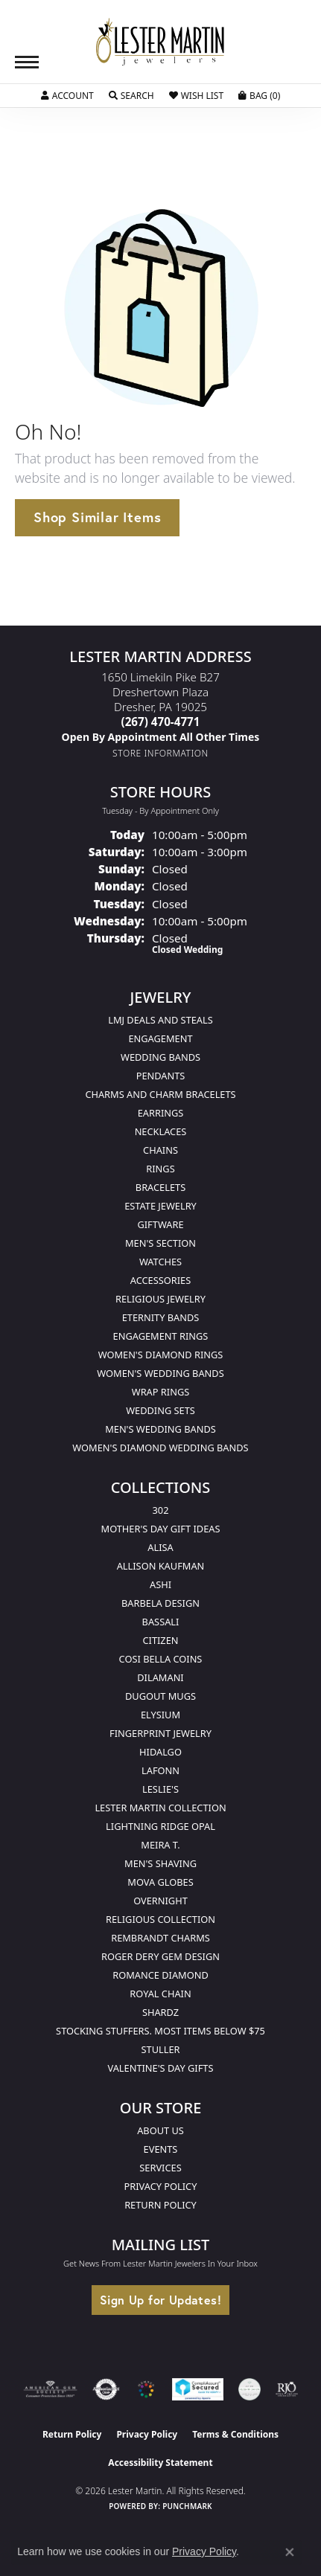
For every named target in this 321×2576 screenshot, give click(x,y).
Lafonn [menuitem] (160, 1770)
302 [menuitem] (161, 1510)
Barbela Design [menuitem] (160, 1603)
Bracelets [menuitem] (160, 1187)
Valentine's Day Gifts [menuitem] (161, 2068)
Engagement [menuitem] (160, 1038)
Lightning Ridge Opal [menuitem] (160, 1826)
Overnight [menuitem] (160, 1900)
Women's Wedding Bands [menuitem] (160, 1373)
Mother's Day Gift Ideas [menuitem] (160, 1528)
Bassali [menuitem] (160, 1621)
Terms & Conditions (235, 2434)
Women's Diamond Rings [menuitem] (160, 1354)
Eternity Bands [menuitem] (161, 1317)
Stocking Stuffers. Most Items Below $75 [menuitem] (160, 2030)
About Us (160, 2130)
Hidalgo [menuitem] (160, 1751)
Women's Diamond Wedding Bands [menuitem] (160, 1447)
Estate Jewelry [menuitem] (160, 1205)
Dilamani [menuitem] (160, 1677)
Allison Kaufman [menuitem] (161, 1566)
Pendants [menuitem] (160, 1075)
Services (160, 2167)
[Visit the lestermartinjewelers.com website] (146, 2389)
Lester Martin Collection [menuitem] (160, 1807)
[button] (67, 96)
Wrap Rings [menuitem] (160, 1391)
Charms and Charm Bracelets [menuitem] (160, 1094)
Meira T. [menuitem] (160, 1844)
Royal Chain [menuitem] (160, 1993)
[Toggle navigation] (27, 62)
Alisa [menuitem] (160, 1547)
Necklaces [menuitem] (161, 1131)
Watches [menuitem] (160, 1261)
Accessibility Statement (160, 2462)
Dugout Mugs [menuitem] (160, 1696)
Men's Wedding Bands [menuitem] (160, 1429)
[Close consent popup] (289, 2552)
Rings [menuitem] (160, 1168)
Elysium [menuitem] (160, 1714)
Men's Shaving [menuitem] (160, 1863)
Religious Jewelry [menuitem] (160, 1298)
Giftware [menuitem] (160, 1224)
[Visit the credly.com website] (249, 2389)
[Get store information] (160, 753)
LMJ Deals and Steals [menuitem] (160, 1020)
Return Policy (160, 2205)
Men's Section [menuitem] (160, 1243)
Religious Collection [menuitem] (160, 1919)
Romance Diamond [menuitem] (160, 1975)
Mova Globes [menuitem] (160, 1882)
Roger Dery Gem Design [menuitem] (160, 1956)
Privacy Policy (160, 2186)
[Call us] (161, 737)
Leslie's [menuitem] (160, 1789)
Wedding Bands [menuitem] (160, 1057)
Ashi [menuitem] (160, 1584)
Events (161, 2149)
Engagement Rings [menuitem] (161, 1336)
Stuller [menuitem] (161, 2049)
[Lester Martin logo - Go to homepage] (160, 42)
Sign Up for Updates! (160, 2299)
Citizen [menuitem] (160, 1640)
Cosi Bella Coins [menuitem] (161, 1659)
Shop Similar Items (97, 517)
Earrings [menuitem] (161, 1113)
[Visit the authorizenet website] (106, 2389)
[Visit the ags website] (50, 2389)
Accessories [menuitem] (160, 1280)
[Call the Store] (160, 721)
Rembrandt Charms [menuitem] (160, 1937)
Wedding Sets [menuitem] (160, 1410)
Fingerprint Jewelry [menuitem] (160, 1733)
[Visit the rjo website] (287, 2389)
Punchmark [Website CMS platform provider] (187, 2506)
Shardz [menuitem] (160, 2012)
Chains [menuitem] (160, 1150)
